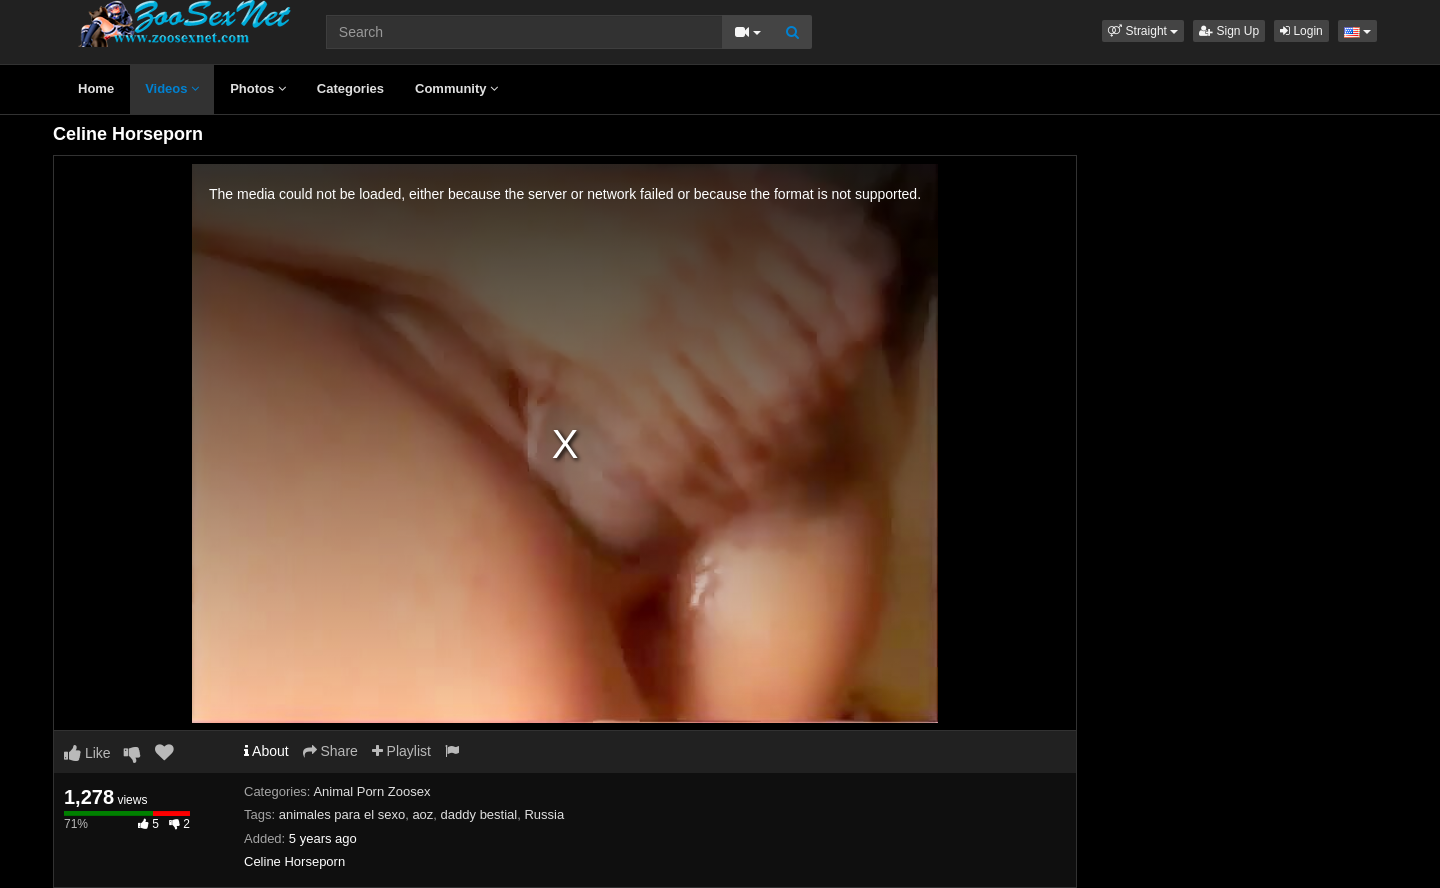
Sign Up (1229, 31)
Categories (350, 88)
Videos (172, 88)
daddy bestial (479, 814)
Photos (258, 88)
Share (330, 751)
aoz (422, 814)
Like (87, 753)
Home (96, 88)
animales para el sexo (342, 814)
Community (456, 88)
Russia (544, 814)
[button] (1143, 31)
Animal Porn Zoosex (371, 791)
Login (1301, 31)
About (266, 751)
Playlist (401, 751)
